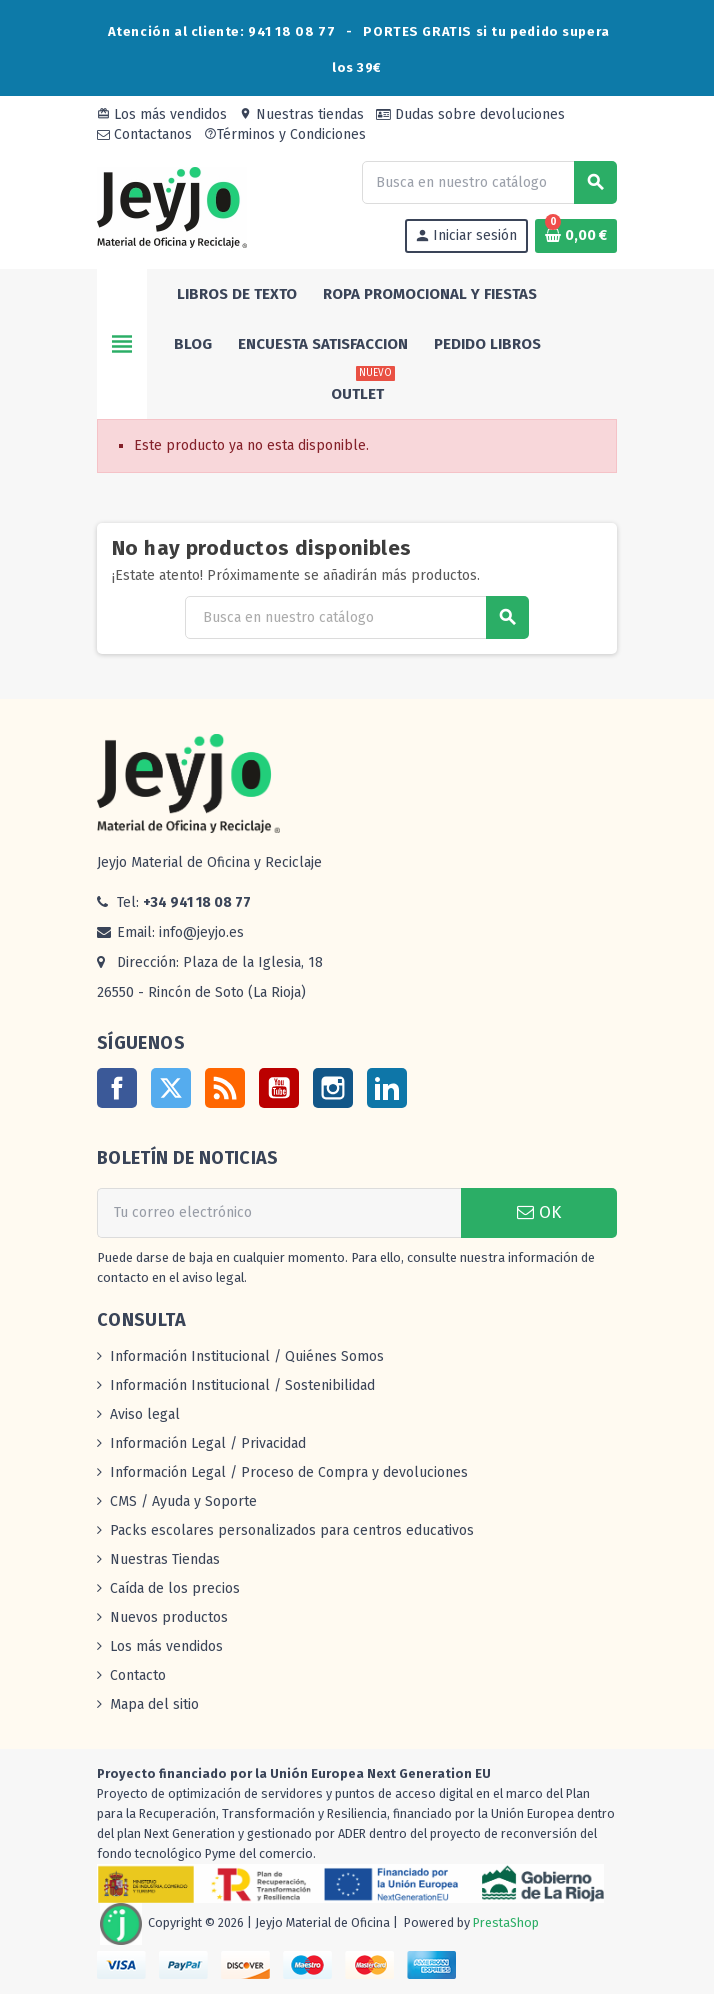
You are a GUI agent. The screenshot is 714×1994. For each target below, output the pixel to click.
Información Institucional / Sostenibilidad (242, 1385)
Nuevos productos (169, 1617)
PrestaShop (506, 1922)
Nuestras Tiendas (165, 1559)
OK (539, 1212)
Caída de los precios (175, 1588)
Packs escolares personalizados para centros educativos (292, 1530)
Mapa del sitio (154, 1704)
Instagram (333, 1088)
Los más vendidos (162, 114)
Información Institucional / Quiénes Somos (247, 1356)
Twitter (171, 1088)
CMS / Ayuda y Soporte (183, 1501)
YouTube (279, 1088)
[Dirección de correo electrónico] (279, 1213)
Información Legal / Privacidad (208, 1443)
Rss (225, 1088)
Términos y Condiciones (285, 134)
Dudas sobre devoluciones (470, 114)
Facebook (117, 1088)
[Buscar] (489, 182)
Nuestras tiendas (301, 114)
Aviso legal (145, 1414)
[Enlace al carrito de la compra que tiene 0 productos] (576, 236)
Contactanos (144, 134)
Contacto (138, 1675)
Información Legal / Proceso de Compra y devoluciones (289, 1472)
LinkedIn (387, 1088)
